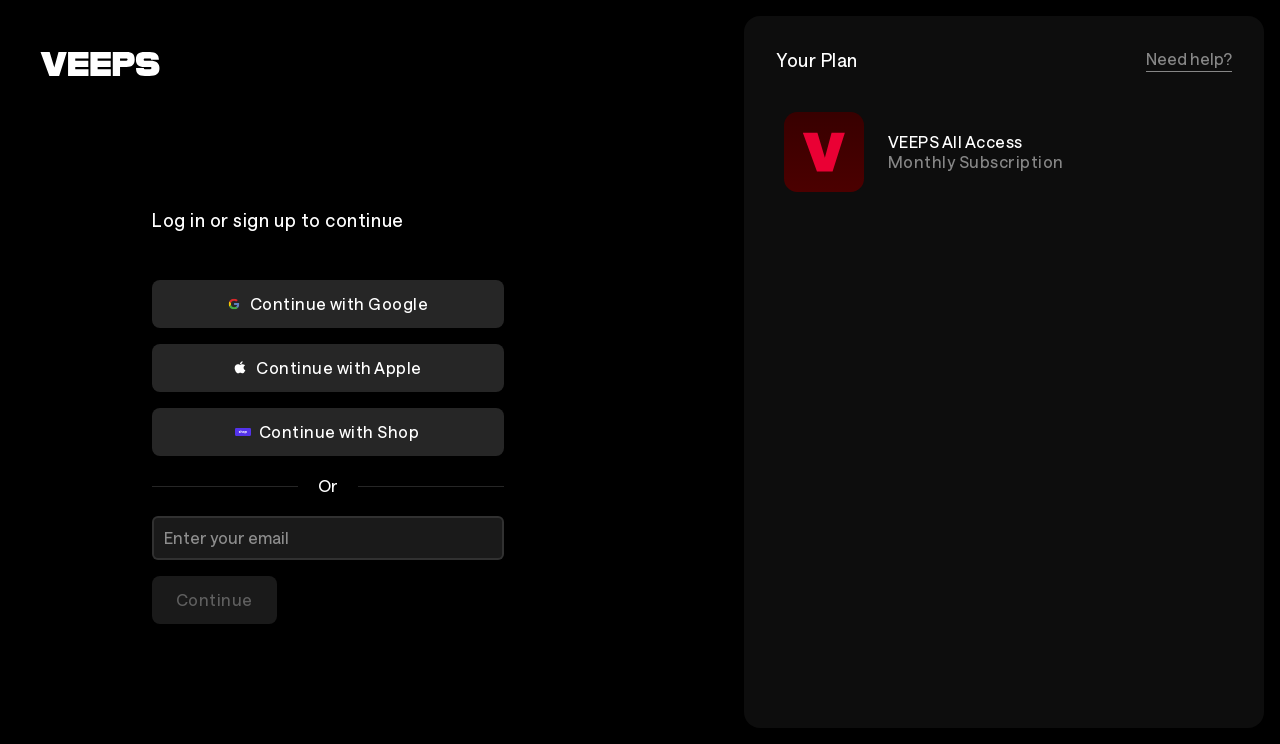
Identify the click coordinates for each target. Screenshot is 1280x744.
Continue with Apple (326, 367)
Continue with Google (327, 303)
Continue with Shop (327, 431)
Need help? (1189, 58)
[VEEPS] (100, 64)
